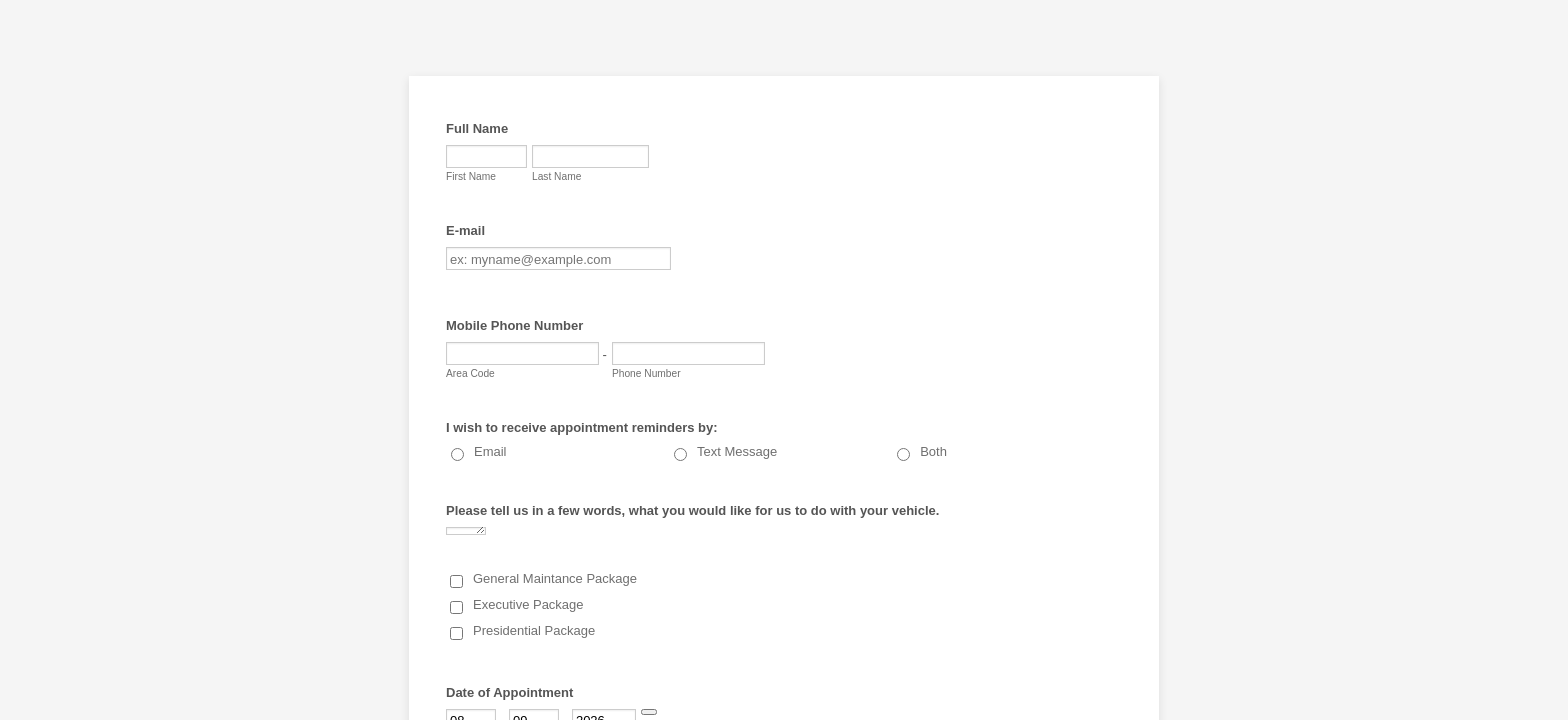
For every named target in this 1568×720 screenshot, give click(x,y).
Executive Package (528, 604)
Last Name (556, 176)
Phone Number (646, 373)
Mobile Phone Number (514, 325)
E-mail (465, 230)
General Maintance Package (555, 578)
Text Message (737, 451)
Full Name (477, 128)
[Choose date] (649, 712)
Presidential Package (534, 630)
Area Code (470, 373)
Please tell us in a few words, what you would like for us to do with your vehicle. (692, 510)
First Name (471, 176)
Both (933, 451)
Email (490, 451)
